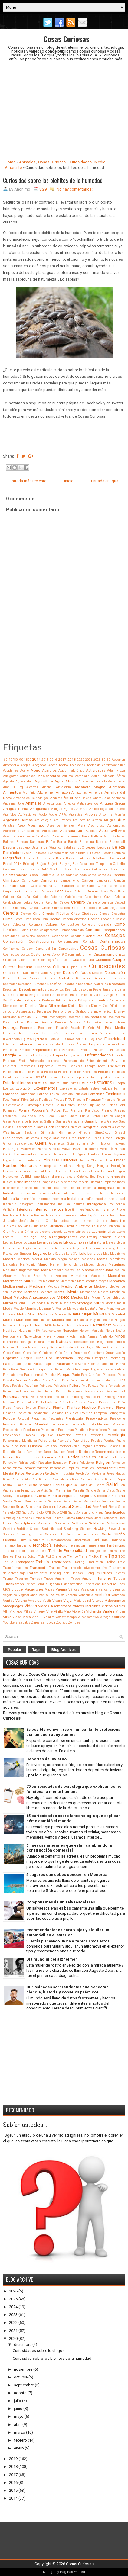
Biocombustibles (113, 853)
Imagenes (32, 1182)
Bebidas (103, 847)
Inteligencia (96, 1204)
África (121, 776)
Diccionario (117, 1000)
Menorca (47, 1292)
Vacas (49, 1590)
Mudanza (46, 1314)
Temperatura (96, 1545)
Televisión (77, 1545)
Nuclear (8, 1347)
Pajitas (49, 1364)
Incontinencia (50, 1188)
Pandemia (107, 1364)
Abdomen (118, 760)
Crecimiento (73, 954)
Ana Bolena (83, 798)
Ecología (10, 1027)
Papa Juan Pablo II (52, 1369)
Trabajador (25, 1562)
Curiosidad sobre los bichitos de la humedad (53, 180)
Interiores (24, 1209)
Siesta (113, 1507)
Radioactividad (69, 1446)
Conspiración (14, 941)
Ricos (7, 1479)
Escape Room (95, 1066)
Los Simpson (23, 1254)
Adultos (67, 776)
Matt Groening (87, 1281)
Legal (33, 1237)
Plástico (89, 1407)
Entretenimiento (97, 1061)
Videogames (115, 1600)
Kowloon (84, 1226)
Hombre (10, 1165)
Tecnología (42, 1545)
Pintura (51, 1402)
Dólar (7, 1022)
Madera (9, 1259)
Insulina (64, 1204)
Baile (85, 836)
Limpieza (81, 1242)
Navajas (119, 1325)
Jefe (122, 1215)
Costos (25, 954)
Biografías (12, 858)
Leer (25, 1237)
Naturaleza (102, 1325)
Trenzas (77, 1573)
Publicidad (81, 1440)
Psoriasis (64, 1441)
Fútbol (96, 1116)
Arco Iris (106, 815)
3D (104, 760)
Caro (121, 886)
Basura (9, 847)
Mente (72, 1292)
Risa (55, 1479)
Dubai (87, 1022)
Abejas (26, 765)
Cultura (59, 967)
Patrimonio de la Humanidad (91, 1380)
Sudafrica (73, 1534)
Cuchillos (103, 960)
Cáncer (87, 880)
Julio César (39, 1226)
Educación (51, 1033)
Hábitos (105, 1143)
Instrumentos (46, 1204)
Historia (51, 1160)
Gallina (49, 1121)
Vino (67, 1612)
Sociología (62, 1523)
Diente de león (13, 1006)
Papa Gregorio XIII (24, 1369)
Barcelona (87, 842)
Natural (85, 1325)
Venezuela (85, 1595)
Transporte (38, 1568)
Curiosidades (80, 162)
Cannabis (10, 886)
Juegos (102, 1221)
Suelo (106, 1534)
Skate (97, 1518)
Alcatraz (32, 787)
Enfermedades (98, 1055)
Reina (73, 1462)
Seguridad (70, 1496)
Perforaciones (24, 1391)
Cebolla (119, 897)
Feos (6, 1100)
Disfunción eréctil (100, 1011)
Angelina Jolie (13, 803)
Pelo (84, 1386)
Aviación (33, 836)
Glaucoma (32, 1138)
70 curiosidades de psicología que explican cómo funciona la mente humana (73, 1789)
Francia (77, 1110)
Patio (65, 1380)
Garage (112, 1121)
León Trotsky (88, 1237)
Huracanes (11, 1177)
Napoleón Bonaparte (17, 1325)
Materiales (33, 1281)
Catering (56, 897)
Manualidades (83, 1265)
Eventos (8, 1088)
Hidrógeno (78, 1154)
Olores (16, 1353)
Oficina (101, 1347)
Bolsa (70, 858)
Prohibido (81, 1430)
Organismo (96, 1353)
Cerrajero (93, 902)
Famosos (10, 1094)
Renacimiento (12, 1468)
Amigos (43, 798)
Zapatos (24, 1622)
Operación (30, 1353)
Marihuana (104, 1270)
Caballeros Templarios (95, 864)
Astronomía (11, 831)
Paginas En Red (72, 2572)
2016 (53, 760)
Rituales (65, 1479)
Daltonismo (31, 973)
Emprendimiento (46, 1050)
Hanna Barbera (49, 1149)
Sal (76, 1485)
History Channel (91, 1160)
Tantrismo (23, 1545)
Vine (49, 1612)
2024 (13, 2307)
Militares (10, 1303)
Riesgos (17, 1479)
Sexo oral (50, 1507)
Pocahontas (40, 1413)
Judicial (64, 1221)
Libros (68, 1242)
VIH (5, 1612)
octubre (21, 2377)
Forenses (9, 1111)
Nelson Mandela (92, 1331)
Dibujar (61, 1000)
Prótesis (80, 1435)
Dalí (18, 973)
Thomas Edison (26, 1557)
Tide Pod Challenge (52, 1557)
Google (46, 1138)
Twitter (30, 1584)
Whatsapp (69, 1617)
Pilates (29, 1402)
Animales (27, 162)
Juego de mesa (83, 1221)
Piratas (80, 1402)
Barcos (101, 842)
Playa (120, 1407)
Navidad (10, 1330)
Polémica (57, 1413)
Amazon (63, 792)
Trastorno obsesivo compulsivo (84, 1568)
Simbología (10, 1518)
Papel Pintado (115, 1369)
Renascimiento (36, 1468)
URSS (6, 1590)
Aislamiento (116, 781)
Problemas (100, 1424)
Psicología (116, 1435)
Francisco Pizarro (98, 1111)
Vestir (47, 1601)
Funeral (72, 1116)
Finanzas (93, 1099)
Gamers (61, 1121)
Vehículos (46, 1595)
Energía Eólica (27, 1055)
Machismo (117, 1254)
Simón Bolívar (53, 1518)
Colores (51, 924)
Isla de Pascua (34, 1215)
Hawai (66, 1149)
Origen (26, 1358)
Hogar (119, 1160)
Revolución (35, 1473)
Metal (7, 1297)
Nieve (47, 1336)
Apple (53, 815)
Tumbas (36, 1579)
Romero (110, 1479)
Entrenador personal (44, 1061)
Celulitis (52, 902)
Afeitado (108, 776)
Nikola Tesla (76, 1336)
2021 (88, 760)
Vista (27, 1617)
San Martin (57, 1490)
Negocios (70, 1330)
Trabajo (42, 1561)
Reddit (62, 1457)
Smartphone (25, 1523)
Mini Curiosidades (31, 1303)
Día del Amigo (103, 995)
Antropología (98, 809)
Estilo (64, 1083)
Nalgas (119, 1320)
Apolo (43, 815)
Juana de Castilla (43, 1221)
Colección (19, 925)
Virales (108, 1611)
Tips (112, 1556)
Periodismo (45, 1391)
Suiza (23, 1540)
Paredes (50, 1375)
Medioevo (100, 1287)
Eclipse (120, 1022)
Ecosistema (46, 1028)
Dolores (18, 1022)
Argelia (120, 815)
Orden (67, 1353)
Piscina (92, 1402)
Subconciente (54, 1534)
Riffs (27, 1479)
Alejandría (63, 787)
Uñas (121, 1584)
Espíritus (103, 1077)
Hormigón (118, 1166)
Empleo (25, 1050)
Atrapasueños (31, 831)
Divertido (24, 1017)
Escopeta (50, 1072)
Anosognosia (52, 803)
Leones (8, 1243)
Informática (29, 1199)
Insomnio (9, 1204)
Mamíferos (117, 1259)
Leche (121, 1232)
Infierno (102, 1193)
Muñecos (23, 1320)
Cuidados (43, 967)
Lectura (8, 1237)
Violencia (93, 1611)
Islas (50, 1215)
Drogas (74, 1022)
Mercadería (88, 1292)
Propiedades (12, 1435)
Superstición (82, 1540)
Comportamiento (72, 930)
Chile (46, 908)
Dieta (43, 1006)
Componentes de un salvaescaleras (60, 1902)
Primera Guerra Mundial (25, 1424)
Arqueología (42, 820)
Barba (61, 842)
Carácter (68, 886)
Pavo (116, 1380)
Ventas (8, 1600)
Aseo (21, 825)
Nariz (38, 1325)
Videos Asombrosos (54, 1606)
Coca (28, 919)
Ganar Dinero (95, 1121)
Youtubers (10, 1622)
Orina (39, 1358)
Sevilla (120, 1501)
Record (9, 1457)
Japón (92, 1215)
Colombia (35, 925)
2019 (13, 2458)
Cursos (9, 973)
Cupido (72, 967)
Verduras (34, 1601)
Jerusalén (10, 1221)
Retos (20, 1473)
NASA (48, 1325)
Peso (34, 1397)
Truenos (119, 1573)
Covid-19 (57, 954)
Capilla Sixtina (41, 886)
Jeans (113, 1215)
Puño (14, 1446)
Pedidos (17, 1386)
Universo (109, 1584)
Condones (60, 936)
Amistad (56, 798)
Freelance (10, 1116)
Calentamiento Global (21, 875)
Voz (58, 1617)
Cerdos (65, 902)
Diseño (58, 1011)
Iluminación (115, 1176)
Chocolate (92, 908)
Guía (70, 1143)
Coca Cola (40, 919)
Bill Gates (93, 853)
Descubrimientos (32, 989)
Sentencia (55, 1501)
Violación (78, 1612)
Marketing (79, 1276)
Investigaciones (88, 1210)
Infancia (69, 1193)
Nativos (72, 1325)
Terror (20, 1551)
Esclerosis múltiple (17, 1072)
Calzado (81, 875)
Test (43, 1551)
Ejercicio (40, 1039)
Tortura (8, 1562)
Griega (119, 1138)
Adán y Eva (116, 770)
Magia (62, 1259)
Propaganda (116, 1430)
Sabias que (62, 1485)
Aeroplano (82, 776)
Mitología (84, 1303)
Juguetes (117, 1221)
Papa (6, 1369)
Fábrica (106, 1088)
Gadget (120, 1116)
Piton (113, 1402)
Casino (92, 891)
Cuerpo (118, 959)
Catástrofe (40, 897)
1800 (27, 760)
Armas (27, 820)
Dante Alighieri (51, 973)
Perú (24, 1397)
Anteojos (70, 803)
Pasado (8, 1380)
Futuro (107, 1116)
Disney (119, 1011)
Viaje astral (82, 1601)
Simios (37, 1518)
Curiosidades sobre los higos (38, 2350)
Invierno (107, 1209)
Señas (68, 1501)
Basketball (117, 842)
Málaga (74, 1259)
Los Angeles (75, 1248)
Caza (108, 897)
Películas (61, 1385)
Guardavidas (23, 1143)
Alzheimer (45, 792)
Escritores (90, 1072)
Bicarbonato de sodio (62, 853)
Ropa (121, 1479)
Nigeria (58, 1336)
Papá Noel (74, 1369)
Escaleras (75, 1066)
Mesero (103, 1292)
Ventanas (118, 1595)
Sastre (120, 1490)
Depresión (10, 984)
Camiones (49, 880)
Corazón (28, 949)
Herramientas (25, 1154)
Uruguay (17, 1590)
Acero (35, 770)
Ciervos (25, 914)
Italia (82, 1215)
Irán (6, 1215)
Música (58, 1320)
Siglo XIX (14, 1512)
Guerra (41, 1143)
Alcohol (47, 787)
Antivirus (80, 809)
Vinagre (39, 1612)
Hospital (38, 1171)
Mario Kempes (55, 1276)
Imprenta (109, 1182)
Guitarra (82, 1143)
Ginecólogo (102, 1133)
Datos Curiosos (76, 972)
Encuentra (100, 1050)
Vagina (61, 1589)
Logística (29, 1248)
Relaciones (87, 1463)
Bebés (90, 847)
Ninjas (92, 1336)
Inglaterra (75, 1198)
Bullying (65, 864)
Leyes (57, 1242)
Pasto (46, 1380)
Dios (105, 1006)
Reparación (58, 1468)
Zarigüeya (48, 1622)
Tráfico (110, 1562)
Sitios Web (84, 1518)
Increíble (67, 1188)
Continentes (11, 949)
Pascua (21, 1380)
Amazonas (79, 793)
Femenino (96, 1094)
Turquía (119, 1579)
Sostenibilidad (52, 1529)
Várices (73, 1590)
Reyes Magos (115, 1474)
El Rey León (94, 1039)
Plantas (73, 1407)
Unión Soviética (72, 1584)
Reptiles (73, 1468)
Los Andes (56, 1248)
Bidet (81, 853)
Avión (46, 836)
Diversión (9, 1017)
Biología (28, 858)
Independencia (85, 1188)
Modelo (19, 1309)
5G (109, 760)
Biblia (26, 853)
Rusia (32, 1485)
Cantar (25, 886)
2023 (13, 2314)
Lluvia (120, 1243)
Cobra (18, 919)
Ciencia (10, 913)
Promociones (98, 1430)
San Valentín (76, 1490)
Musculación (41, 1320)
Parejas (63, 1374)
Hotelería (60, 1171)
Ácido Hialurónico (71, 770)
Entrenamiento (73, 1061)
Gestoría (30, 1133)
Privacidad (79, 1424)
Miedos (77, 1297)
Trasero (54, 1568)
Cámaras (104, 875)
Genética (61, 1127)
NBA (36, 1331)
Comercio (88, 925)
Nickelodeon (32, 1336)
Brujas (41, 864)
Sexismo (9, 1507)
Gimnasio (67, 1132)
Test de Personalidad (67, 1550)
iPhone (120, 1210)
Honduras (66, 1166)
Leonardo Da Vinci (111, 1237)
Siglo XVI (28, 1512)
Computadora (113, 930)
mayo (19, 2416)
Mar (44, 1270)
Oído (121, 1347)
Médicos (53, 1287)
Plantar (59, 1407)
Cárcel (91, 886)
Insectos (100, 1199)
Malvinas (88, 1259)
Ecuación (62, 1028)
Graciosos (60, 1138)
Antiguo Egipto (62, 809)
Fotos (56, 1110)
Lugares (40, 1253)
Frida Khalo (27, 1116)
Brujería (53, 864)
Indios (120, 1188)
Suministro (36, 1540)
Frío (41, 1116)
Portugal (23, 1419)
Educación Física (73, 1033)
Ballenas (118, 836)
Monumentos (116, 1309)
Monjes (61, 1309)
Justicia (56, 1226)
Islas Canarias (66, 1215)
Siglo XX (74, 1512)
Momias (31, 1308)
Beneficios (12, 852)
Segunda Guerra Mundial (40, 1496)
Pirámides (66, 1402)
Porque (9, 1418)
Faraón (43, 1094)
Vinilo (58, 1611)
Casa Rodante (75, 891)
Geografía (91, 1127)
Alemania (117, 787)
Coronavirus (68, 948)
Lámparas (82, 1232)
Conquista (94, 936)
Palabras (63, 1364)
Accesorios (77, 765)
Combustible (70, 925)
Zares (35, 1622)
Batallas (69, 848)
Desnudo (71, 989)
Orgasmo (10, 1358)
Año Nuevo (117, 809)
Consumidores (68, 941)
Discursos (44, 1011)
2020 (80, 760)
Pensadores (116, 1386)
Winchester (86, 1617)
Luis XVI (72, 1254)
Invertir (70, 1210)
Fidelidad (45, 1100)
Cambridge (30, 880)
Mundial (118, 1314)
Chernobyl (20, 908)
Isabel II (16, 1215)
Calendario (117, 869)
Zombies (74, 1622)
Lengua (45, 1237)
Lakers (69, 1232)
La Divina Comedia (106, 1226)
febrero (20, 2440)
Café (44, 869)
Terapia (8, 1551)
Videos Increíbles (86, 1606)
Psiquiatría (47, 1440)
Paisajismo (23, 1364)
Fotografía (40, 1110)
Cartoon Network (41, 891)
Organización (115, 1353)
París (76, 1375)
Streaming (24, 1534)
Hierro (106, 1154)
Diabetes (48, 1000)
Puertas (109, 1441)
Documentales (94, 1017)
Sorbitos (22, 1529)
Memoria (31, 1292)
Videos (31, 1606)
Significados (115, 1512)
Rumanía (20, 1485)
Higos (7, 1160)
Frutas (50, 1116)
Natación (59, 1325)
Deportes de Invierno (46, 1759)
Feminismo (115, 1093)
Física (120, 1100)
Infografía (11, 1198)
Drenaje (60, 1022)
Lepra (32, 1243)
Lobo (6, 1248)
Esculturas (10, 1077)
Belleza (118, 847)
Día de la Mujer (25, 995)
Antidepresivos (87, 803)
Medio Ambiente (76, 1286)
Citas (75, 913)
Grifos (7, 1143)
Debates (97, 973)
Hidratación (61, 1154)
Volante (49, 1617)
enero (19, 2448)
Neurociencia (12, 1336)
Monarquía (46, 1309)
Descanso (117, 984)
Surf (96, 1540)
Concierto (28, 936)
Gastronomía (25, 1127)
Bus (75, 864)
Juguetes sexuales (16, 1226)
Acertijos (49, 770)
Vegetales (10, 1595)
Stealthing (71, 1529)
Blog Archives (63, 1650)
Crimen (87, 954)
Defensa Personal (28, 978)
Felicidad (80, 1094)
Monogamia (75, 1309)
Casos (104, 891)
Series (78, 1501)
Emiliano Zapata (47, 1044)
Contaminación (112, 941)
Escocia (37, 1072)
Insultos (78, 1204)
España (40, 1077)
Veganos (119, 1590)
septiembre (24, 2385)
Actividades (95, 770)
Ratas (21, 1452)
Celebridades (12, 902)
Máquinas (117, 1264)
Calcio (68, 869)
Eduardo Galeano (28, 1033)
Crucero (65, 960)
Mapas (101, 1265)
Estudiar (86, 1083)
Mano (42, 1264)
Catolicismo (73, 897)
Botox (110, 858)
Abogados (39, 765)
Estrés (73, 1083)
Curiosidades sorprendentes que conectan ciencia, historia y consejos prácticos (67, 1989)
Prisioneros (60, 1424)
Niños (120, 1336)
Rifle (35, 1479)
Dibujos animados (93, 1000)
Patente (56, 1380)
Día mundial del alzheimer (51, 1959)
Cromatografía (48, 960)
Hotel (49, 1171)
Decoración (115, 972)
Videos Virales (113, 1606)
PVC (23, 1446)
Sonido (9, 1529)
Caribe (102, 886)
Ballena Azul (100, 836)
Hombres (28, 1165)
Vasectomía (89, 1590)
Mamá (102, 1259)
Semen (18, 1501)
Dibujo (72, 1000)
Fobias (112, 1105)
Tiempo (72, 1557)
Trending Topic (59, 1573)
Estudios (103, 1082)
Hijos (17, 1160)
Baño (50, 842)
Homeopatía (47, 1166)
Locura (16, 1248)
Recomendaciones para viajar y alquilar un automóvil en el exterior (67, 1932)
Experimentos (45, 1088)
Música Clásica (76, 1320)
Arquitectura (81, 820)
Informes (44, 1199)
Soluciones (116, 1523)
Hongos (102, 1166)
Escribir (75, 1072)
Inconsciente (29, 1188)
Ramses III (117, 1446)
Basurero (23, 848)
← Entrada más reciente (25, 481)
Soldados (96, 1523)
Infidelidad (86, 1193)
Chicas (35, 908)
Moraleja (9, 1314)
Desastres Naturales (93, 984)
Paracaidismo (13, 1375)
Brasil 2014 (12, 864)
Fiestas (59, 1100)
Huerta (73, 1171)
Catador (8, 897)
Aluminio (29, 793)
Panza (120, 1364)
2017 (62, 759)
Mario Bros (31, 1276)
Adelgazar (10, 776)
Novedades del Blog (88, 1342)
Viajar (68, 1600)
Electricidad (114, 1038)
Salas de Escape (92, 1485)
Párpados (110, 1375)
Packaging (117, 1358)
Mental (60, 1292)
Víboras (97, 1601)
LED (18, 1237)
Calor (70, 875)
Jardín (103, 1215)
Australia (67, 831)
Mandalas (10, 1265)
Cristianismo (104, 954)
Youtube (118, 1617)
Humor (106, 1171)
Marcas (88, 1270)
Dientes (31, 1006)
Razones (59, 1452)
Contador (89, 941)
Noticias (63, 1341)
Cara (57, 886)
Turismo (104, 1578)
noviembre (23, 2369)
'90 (21, 760)
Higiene (119, 1154)
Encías (85, 1050)
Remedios (118, 1463)
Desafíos (54, 984)
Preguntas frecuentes (47, 1419)
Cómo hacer (29, 930)
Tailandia (118, 1540)
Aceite (24, 770)
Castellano (117, 891)
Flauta (59, 1105)
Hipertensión (32, 1160)
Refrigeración (28, 1463)
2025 (96, 760)
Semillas (31, 1501)
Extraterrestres (89, 1088)
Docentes (74, 1017)
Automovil (108, 830)
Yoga (106, 1617)
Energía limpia (51, 1055)
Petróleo (45, 1397)
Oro (49, 1358)
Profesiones (49, 1430)
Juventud (70, 1226)
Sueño (119, 1534)
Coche (55, 919)
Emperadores (115, 1044)
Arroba (97, 820)
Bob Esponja (45, 858)
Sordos (35, 1529)
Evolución (24, 1088)
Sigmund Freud (92, 1512)
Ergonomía (45, 1066)
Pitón (121, 1402)
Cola (6, 925)
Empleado (10, 1050)
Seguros (86, 1496)
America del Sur (25, 798)
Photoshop (61, 1397)
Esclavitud (116, 1066)
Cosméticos (11, 954)
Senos (43, 1501)
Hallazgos (11, 1149)
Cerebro (78, 902)
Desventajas (101, 989)
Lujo (82, 1253)
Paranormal (33, 1375)
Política (86, 1413)
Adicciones (27, 776)
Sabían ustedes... (25, 2124)
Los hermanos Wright (102, 1248)
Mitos (99, 1303)
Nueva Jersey (38, 1347)
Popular (14, 1650)
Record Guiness (27, 1457)
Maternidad (51, 1281)
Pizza (7, 1408)
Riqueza (45, 1479)
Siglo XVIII (59, 1512)
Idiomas (57, 1176)
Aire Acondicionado (92, 781)
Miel (87, 1297)
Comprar (92, 929)
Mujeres (101, 1314)
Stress (38, 1534)
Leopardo (20, 1243)
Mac (106, 1254)
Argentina (11, 820)
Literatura (97, 1242)
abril (17, 2424)
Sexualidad (81, 1506)
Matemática (13, 1281)
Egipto (26, 1039)
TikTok (94, 1557)
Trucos (106, 1573)
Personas (11, 1396)
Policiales (72, 1413)
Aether (95, 776)
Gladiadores (13, 1138)
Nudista (21, 1347)
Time (103, 1557)
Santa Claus (106, 1490)
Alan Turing (13, 787)
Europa (119, 1083)
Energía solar (74, 1055)
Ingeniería (59, 1199)
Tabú (105, 1540)
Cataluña (23, 897)
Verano (21, 1600)
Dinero (84, 1006)
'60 (5, 760)
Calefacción (100, 869)
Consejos (115, 935)
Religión (103, 1462)
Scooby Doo (11, 1496)
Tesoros (32, 1551)
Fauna (54, 1094)
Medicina (37, 1286)
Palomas (93, 1364)
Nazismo (24, 1331)
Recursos (48, 1457)
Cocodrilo (107, 919)
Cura (83, 967)
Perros (60, 1391)
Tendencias (116, 1545)
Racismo (50, 1446)
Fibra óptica (29, 1100)
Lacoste (56, 1232)
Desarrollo (70, 984)
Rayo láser (34, 1452)
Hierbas (94, 1154)
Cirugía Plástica (55, 913)
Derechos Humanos (32, 984)
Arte (121, 819)
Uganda (54, 1584)
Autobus (91, 831)
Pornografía (117, 1413)
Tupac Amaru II (56, 1579)
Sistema (69, 1518)
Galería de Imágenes (28, 1121)
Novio (109, 1342)
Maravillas (72, 1270)
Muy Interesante (101, 1320)
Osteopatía (99, 1358)
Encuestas (117, 1050)
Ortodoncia (63, 1358)
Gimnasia (48, 1133)
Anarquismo (101, 798)
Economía (28, 1028)
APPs (63, 815)
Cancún (119, 880)
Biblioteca (39, 853)
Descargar (10, 989)
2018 (71, 759)
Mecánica (117, 1281)
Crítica (32, 960)
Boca (60, 858)
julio (17, 2400)
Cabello (119, 864)
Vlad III (37, 1617)
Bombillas (83, 858)
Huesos (84, 1171)
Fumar (61, 1116)
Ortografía (82, 1358)
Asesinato (36, 825)
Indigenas (106, 1188)
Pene (103, 1385)
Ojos (7, 1353)
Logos (42, 1248)
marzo (19, 2432)
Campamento (69, 880)
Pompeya (100, 1413)
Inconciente (11, 1188)
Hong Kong (85, 1166)
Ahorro (71, 781)
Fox (65, 1111)
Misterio (52, 1303)
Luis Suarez (56, 1254)
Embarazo (25, 1044)
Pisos (103, 1402)
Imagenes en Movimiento (59, 1182)
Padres (8, 1364)
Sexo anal (33, 1507)
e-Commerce (103, 1022)
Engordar (118, 1055)
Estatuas (39, 1083)
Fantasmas (27, 1094)
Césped (119, 902)
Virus (7, 1617)
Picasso (90, 1397)
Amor (68, 797)
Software (79, 1523)
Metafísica (117, 1292)
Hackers (119, 1143)
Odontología (85, 1347)
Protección (64, 1435)
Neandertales (51, 1331)
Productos (31, 1430)
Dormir (32, 1022)
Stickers (8, 1534)
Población (24, 1413)
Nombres (10, 1342)
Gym (93, 1143)
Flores (70, 1105)
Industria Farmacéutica (41, 1193)
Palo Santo (78, 1364)
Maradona (56, 1270)
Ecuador (76, 1028)
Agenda (8, 781)
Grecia (108, 1138)
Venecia (71, 1595)
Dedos (7, 978)
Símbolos (25, 1518)
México (63, 1297)
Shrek (104, 1507)
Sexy (96, 1507)
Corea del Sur (45, 949)
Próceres (119, 1424)
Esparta (67, 1077)
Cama (92, 875)
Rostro (7, 1485)
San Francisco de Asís (31, 1490)
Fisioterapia (33, 1105)
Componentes (49, 930)
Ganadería (75, 1121)
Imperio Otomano (90, 1182)
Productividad (12, 1430)
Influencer (118, 1193)
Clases (104, 914)
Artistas (9, 825)
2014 (36, 759)
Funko (84, 1116)
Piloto (40, 1402)
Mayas (103, 1281)
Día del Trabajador (25, 1000)
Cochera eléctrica (73, 919)
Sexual (65, 1506)
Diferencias (58, 1006)
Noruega (26, 1342)
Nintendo (106, 1336)
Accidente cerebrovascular (106, 765)
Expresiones (68, 1088)
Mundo (9, 1320)
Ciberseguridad (114, 908)
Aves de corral (14, 836)
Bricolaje (29, 864)
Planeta (44, 1407)
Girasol (119, 1133)
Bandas (22, 842)
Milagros (118, 1297)
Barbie (72, 842)
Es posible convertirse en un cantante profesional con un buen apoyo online (74, 1732)
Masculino (116, 1276)
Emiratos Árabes (74, 1044)
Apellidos (9, 815)
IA (22, 1177)
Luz (99, 1253)
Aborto (63, 765)
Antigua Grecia (112, 803)
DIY (35, 1017)
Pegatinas (32, 1386)
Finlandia (108, 1100)
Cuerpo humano (17, 967)
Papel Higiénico (93, 1369)
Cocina (94, 919)
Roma (99, 1479)
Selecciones (102, 1496)
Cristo (120, 954)
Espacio (26, 1077)
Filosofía (79, 1100)
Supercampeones (59, 1540)
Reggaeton (60, 1463)
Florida (81, 1105)
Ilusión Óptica (13, 1182)
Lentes (72, 1237)
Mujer (86, 1314)
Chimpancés (61, 908)
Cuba (90, 960)
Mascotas (97, 1276)
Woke (98, 1617)
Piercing (109, 1397)
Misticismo (68, 1303)
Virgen (120, 1612)
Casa (59, 891)
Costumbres (41, 954)
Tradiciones (61, 1562)
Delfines (49, 978)
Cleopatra (118, 914)
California (47, 875)
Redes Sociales (82, 1457)
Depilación (83, 978)
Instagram (26, 1204)
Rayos (47, 1452)
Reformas (118, 1457)
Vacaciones (34, 1589)
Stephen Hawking (93, 1529)
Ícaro (36, 1177)
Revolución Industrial (59, 1474)
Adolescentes (49, 776)
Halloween (28, 1149)
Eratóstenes (27, 1066)
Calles (59, 875)
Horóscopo (12, 1171)
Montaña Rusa (95, 1309)
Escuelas (118, 1072)
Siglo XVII (44, 1512)
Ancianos (118, 798)
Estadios (119, 1077)
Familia (119, 1088)
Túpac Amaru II (83, 1579)
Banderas (37, 842)
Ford (122, 1105)
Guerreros (57, 1143)
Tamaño (9, 1545)
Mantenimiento (60, 1265)
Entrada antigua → (107, 481)
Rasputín (9, 1452)
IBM (28, 1177)
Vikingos (16, 1612)
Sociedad (45, 1523)
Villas (28, 1612)
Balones (9, 842)
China (77, 908)
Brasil (120, 858)
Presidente (117, 1419)
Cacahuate (10, 869)
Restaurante (106, 1468)
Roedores (86, 1479)
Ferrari (15, 1100)
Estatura (54, 1083)
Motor (22, 1314)
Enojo (22, 1061)
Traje (121, 1562)
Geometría (107, 1127)
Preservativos (97, 1418)
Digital (72, 1006)
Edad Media (115, 1028)
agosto (20, 2393)
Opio (58, 1353)
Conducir (77, 936)
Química (35, 1446)
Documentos (116, 1017)
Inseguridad (116, 1199)
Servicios (108, 1501)
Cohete (120, 919)
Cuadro (79, 960)
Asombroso (96, 825)
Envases (118, 1060)
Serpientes (92, 1501)
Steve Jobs (117, 1529)
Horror (26, 1171)
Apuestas (76, 815)
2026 (13, 2291)
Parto (121, 1375)
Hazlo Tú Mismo (85, 1149)
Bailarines (72, 836)
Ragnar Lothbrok (94, 1446)
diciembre (22, 2344)
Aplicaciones (27, 815)
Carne (112, 886)
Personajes (94, 1391)
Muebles (61, 1314)
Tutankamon (13, 1584)
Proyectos (96, 1435)
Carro (23, 891)
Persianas (75, 1391)
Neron (110, 1331)
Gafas (7, 1121)
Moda (7, 1308)
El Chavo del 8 (72, 1039)
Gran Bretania (79, 1138)
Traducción (95, 1562)
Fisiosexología (13, 1105)
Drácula (46, 1022)
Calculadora (82, 869)
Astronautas (116, 825)
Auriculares (50, 831)
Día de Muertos (81, 995)
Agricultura (43, 781)
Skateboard (110, 1518)
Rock (75, 1479)
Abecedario (11, 765)
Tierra (83, 1557)
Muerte (74, 1314)
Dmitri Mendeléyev (52, 1017)
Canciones (103, 880)
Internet (40, 1209)
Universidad (92, 1584)
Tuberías (21, 1579)
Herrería (45, 1154)
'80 (15, 760)
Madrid (37, 1259)
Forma (24, 1110)
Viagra (57, 1601)
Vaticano (105, 1590)
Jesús (23, 1221)
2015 (45, 760)
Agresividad (24, 781)
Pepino (7, 1391)
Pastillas (34, 1380)
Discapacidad (25, 1011)
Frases (119, 1110)
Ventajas (102, 1594)
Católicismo (92, 897)
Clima (8, 919)
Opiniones (46, 1353)
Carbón (80, 886)
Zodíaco (61, 1622)
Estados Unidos (17, 1083)
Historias (69, 1160)
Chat (7, 908)
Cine (36, 913)
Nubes (120, 1342)
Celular (39, 902)
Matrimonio (68, 1281)
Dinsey (96, 1006)
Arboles (91, 814)
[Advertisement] (64, 109)
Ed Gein (89, 1028)
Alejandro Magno (90, 787)
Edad (99, 1028)
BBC (80, 848)
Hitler (108, 1160)
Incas (121, 1182)
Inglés (88, 1199)
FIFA (68, 1099)
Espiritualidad (85, 1077)
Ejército (54, 1039)
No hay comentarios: (75, 189)
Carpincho (10, 891)
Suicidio (9, 1540)
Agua (59, 781)
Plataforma (105, 1408)
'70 (10, 760)
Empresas (70, 1050)
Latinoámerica (103, 1231)
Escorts (63, 1072)
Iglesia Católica (77, 1177)
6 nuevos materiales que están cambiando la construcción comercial (69, 1848)
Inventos (56, 1209)
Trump (8, 1579)
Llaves (110, 1243)
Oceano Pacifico (62, 1347)
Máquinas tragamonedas (21, 1270)
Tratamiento (37, 1573)
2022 (13, 2322)
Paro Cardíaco (91, 1375)
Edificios (9, 1033)
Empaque (96, 1044)
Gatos (41, 1127)
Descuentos (56, 989)
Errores (61, 1066)
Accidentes (10, 770)
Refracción (10, 1463)
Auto (80, 831)
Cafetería (56, 869)
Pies (20, 1402)
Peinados (46, 1386)
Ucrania (42, 1584)
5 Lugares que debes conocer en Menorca (66, 1874)
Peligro (74, 1385)
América (96, 792)
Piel (99, 1397)
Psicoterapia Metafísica (20, 1441)
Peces (7, 1386)
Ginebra (84, 1133)
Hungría (119, 1171)
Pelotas (93, 1386)
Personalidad (115, 1391)
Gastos (8, 1127)
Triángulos (92, 1573)
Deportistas (117, 978)
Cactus (34, 869)
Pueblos (96, 1441)
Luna (91, 1253)
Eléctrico (9, 1044)
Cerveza (107, 902)
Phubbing (76, 1397)
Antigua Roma (15, 809)
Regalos (45, 1462)
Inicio (69, 481)
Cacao (23, 869)
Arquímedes (62, 820)
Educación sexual (101, 1033)
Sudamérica (91, 1534)
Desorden (85, 989)
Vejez (60, 1595)
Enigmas (9, 1061)
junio (18, 2408)
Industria (10, 1193)
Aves (121, 831)
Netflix (120, 1331)
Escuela (104, 1072)
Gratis (96, 1138)
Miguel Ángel (101, 1297)
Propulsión (46, 1435)
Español (54, 1077)
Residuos (87, 1468)
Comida (104, 924)
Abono (52, 765)
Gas (122, 1121)
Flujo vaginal (96, 1105)
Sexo (20, 1506)
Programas (66, 1430)
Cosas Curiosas (66, 38)
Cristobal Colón (14, 960)
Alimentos (12, 792)
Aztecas (58, 836)
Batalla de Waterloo (46, 848)
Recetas (72, 1452)
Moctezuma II (115, 1303)
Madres (24, 1259)
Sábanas (45, 1485)
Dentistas (65, 978)
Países (38, 1364)
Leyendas (44, 1242)
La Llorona (42, 1232)
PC (122, 1380)
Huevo (95, 1171)
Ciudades (89, 913)
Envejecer (9, 1066)
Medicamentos (15, 1286)
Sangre (91, 1490)
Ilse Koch (97, 1177)
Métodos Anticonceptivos (35, 1297)
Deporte (100, 978)
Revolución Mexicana (90, 1474)
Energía (9, 1055)
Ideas (45, 1177)
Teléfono (60, 1545)
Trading (78, 1562)
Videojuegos (13, 1606)
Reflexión (104, 1457)
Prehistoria (74, 1418)
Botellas (98, 858)
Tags (36, 1650)
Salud (112, 1484)
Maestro (50, 1259)
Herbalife (106, 1149)
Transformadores (15, 1568)
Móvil (32, 1314)
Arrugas (110, 820)
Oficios (112, 1347)
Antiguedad (39, 809)
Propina (29, 1435)
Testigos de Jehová (103, 1551)
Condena (43, 936)
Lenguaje (59, 1237)
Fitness (48, 1105)
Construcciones (41, 941)
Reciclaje (86, 1452)
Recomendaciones (110, 1452)
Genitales (75, 1127)
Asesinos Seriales (61, 825)
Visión (16, 1617)
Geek (50, 1127)
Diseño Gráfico (75, 1011)
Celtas (27, 902)
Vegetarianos (27, 1595)
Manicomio (27, 1265)
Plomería (9, 1413)
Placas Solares (25, 1408)
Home (10, 162)
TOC (121, 1557)
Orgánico (80, 1353)
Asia (81, 825)
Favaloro (67, 1094)
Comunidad (11, 936)
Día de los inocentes (54, 995)
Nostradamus (44, 1342)
